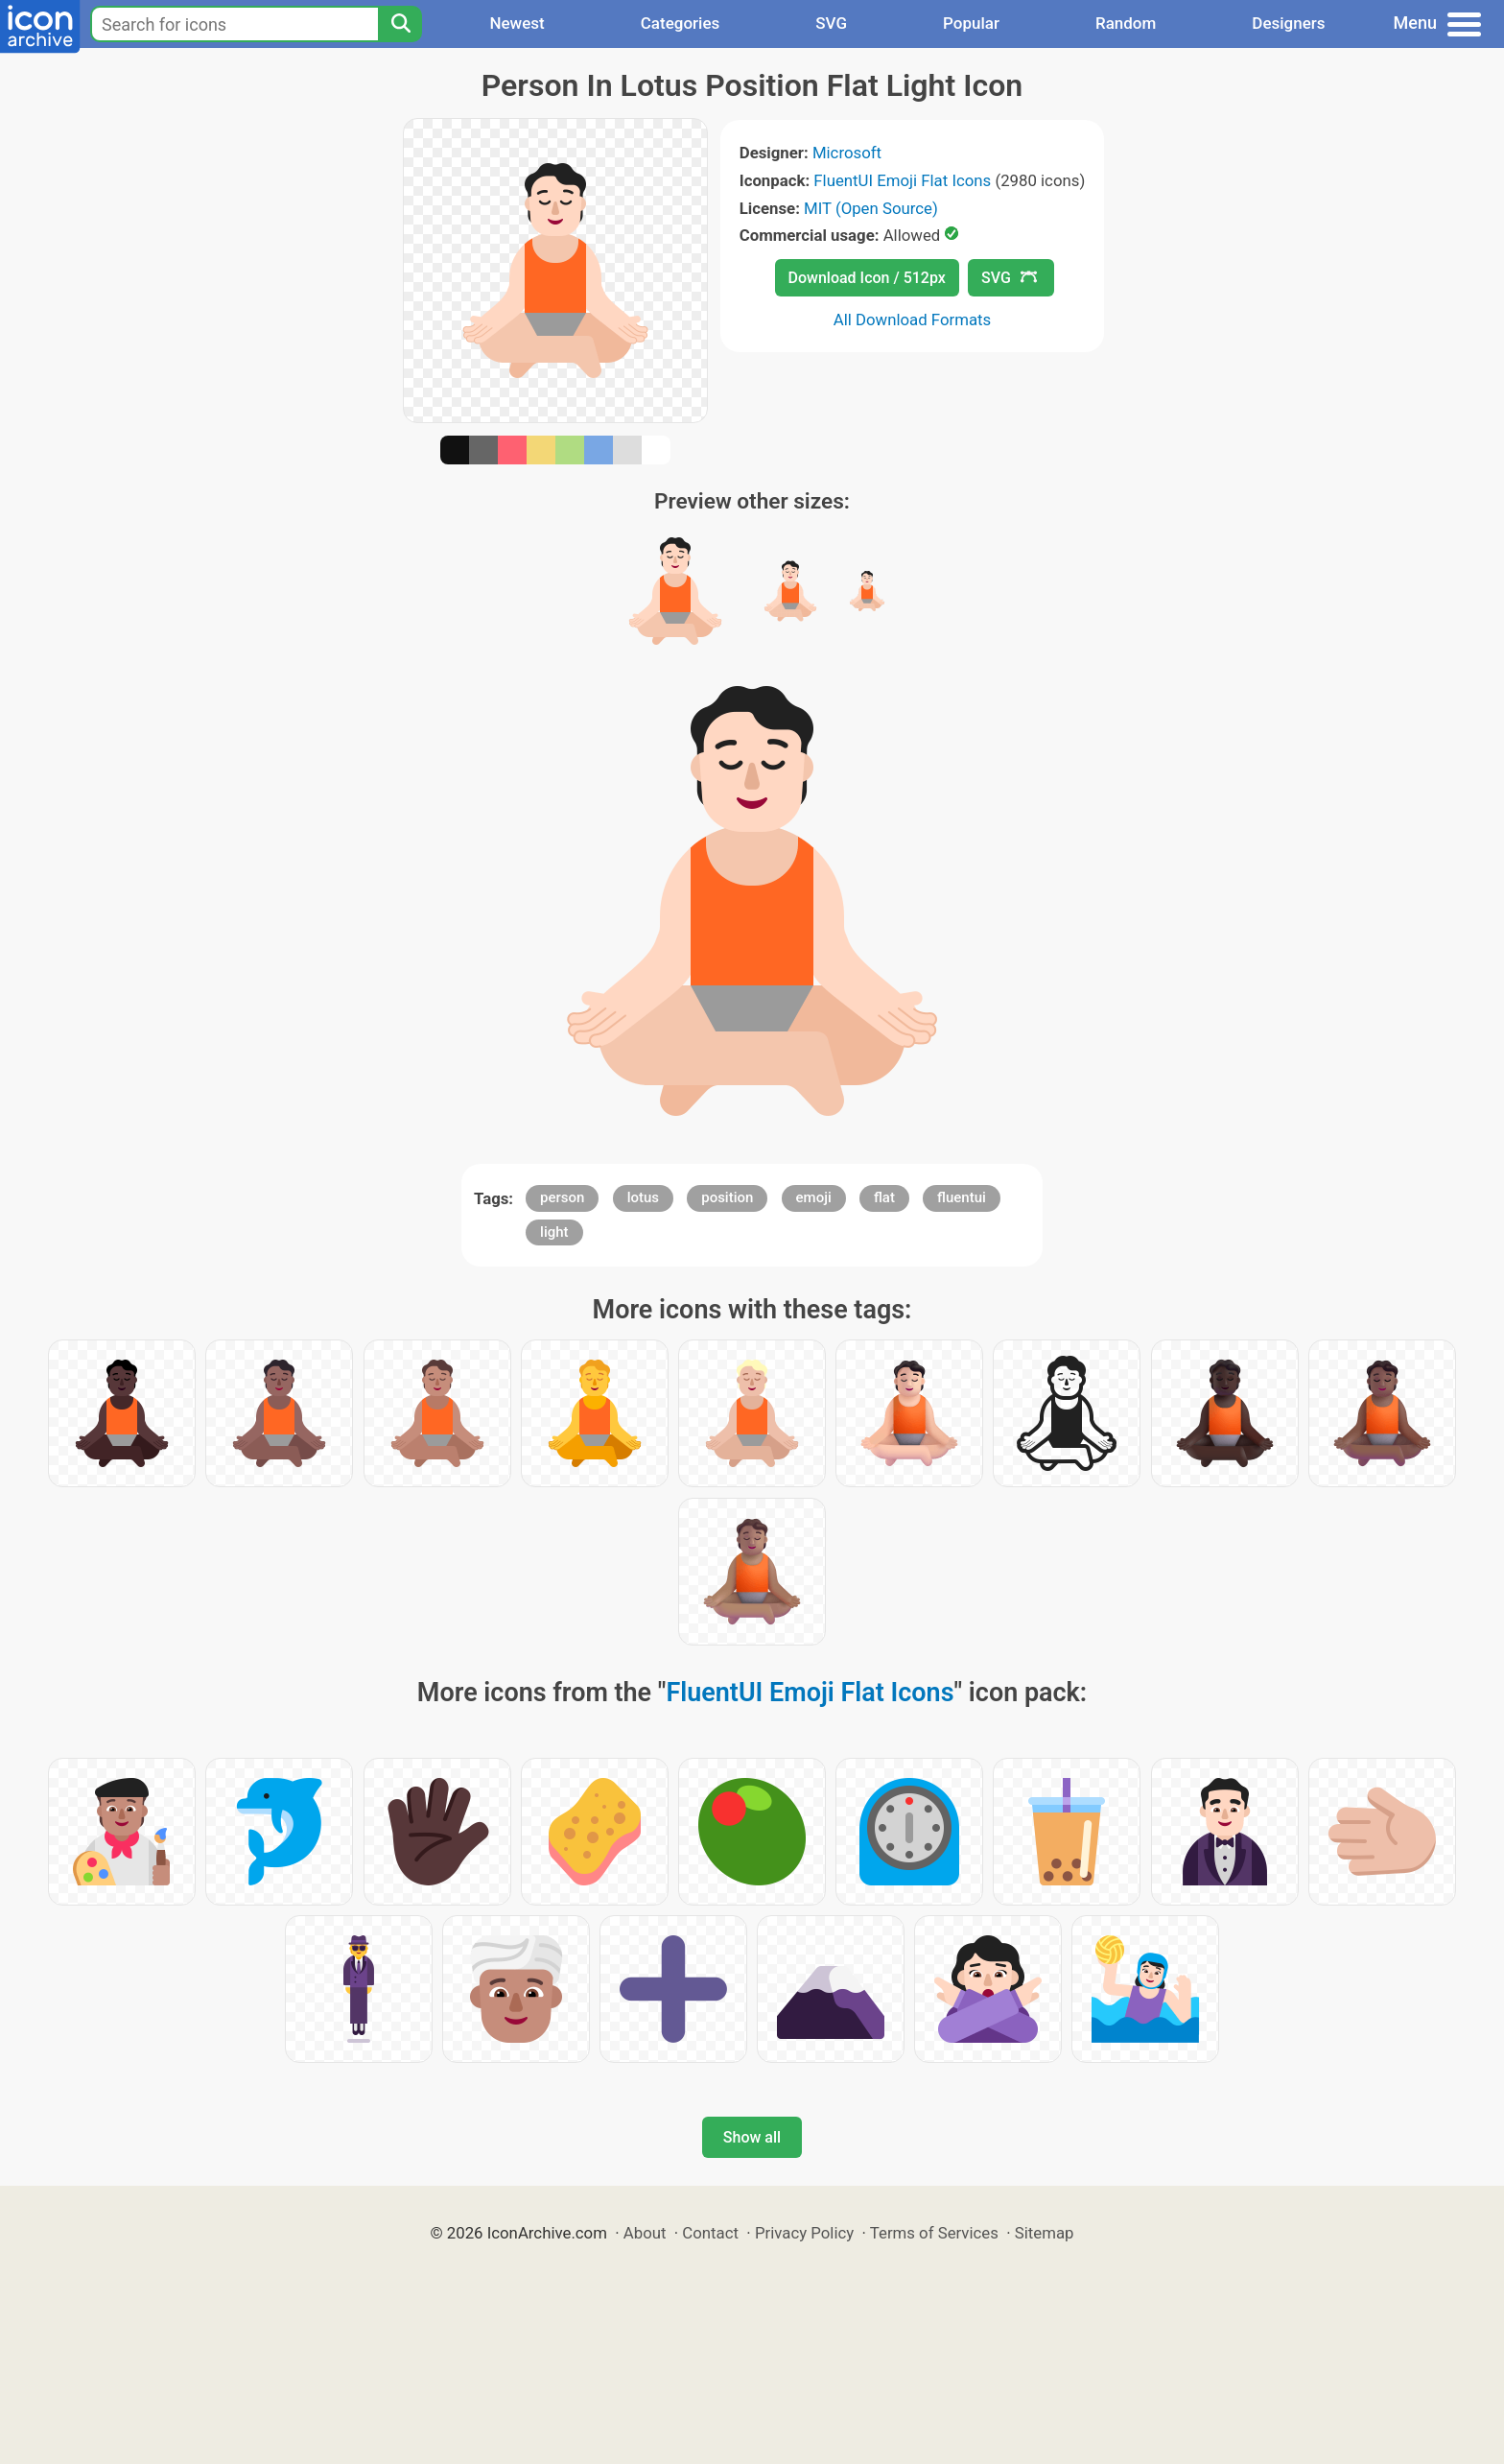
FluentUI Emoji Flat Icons (902, 180)
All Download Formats (913, 319)
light (554, 1232)
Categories (680, 23)
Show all (752, 2137)
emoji (814, 1197)
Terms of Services (934, 2232)
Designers (1288, 23)
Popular (971, 23)
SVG (831, 23)
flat (884, 1197)
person (562, 1197)
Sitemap (1044, 2232)
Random (1125, 23)
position (727, 1197)
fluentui (961, 1197)
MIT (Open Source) (871, 208)
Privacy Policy (804, 2232)
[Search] (400, 24)
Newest (516, 23)
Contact (710, 2232)
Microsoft (846, 152)
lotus (643, 1197)
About (645, 2232)
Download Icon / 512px (867, 278)
